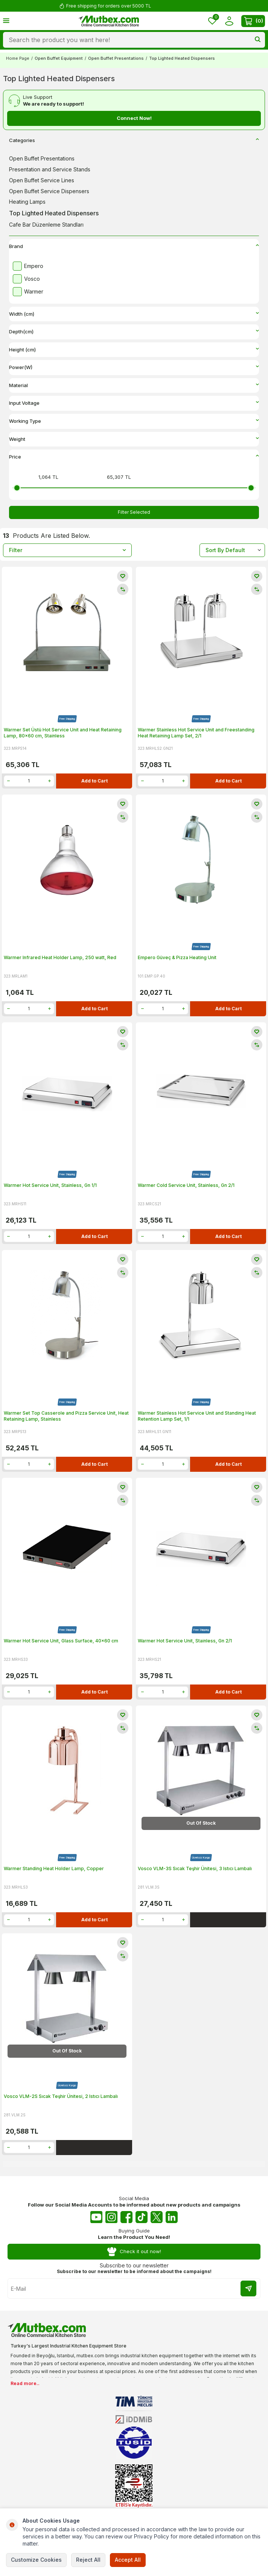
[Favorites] (212, 21)
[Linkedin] (172, 2217)
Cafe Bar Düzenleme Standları (46, 224)
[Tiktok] (142, 2217)
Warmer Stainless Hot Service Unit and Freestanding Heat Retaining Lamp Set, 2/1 (196, 733)
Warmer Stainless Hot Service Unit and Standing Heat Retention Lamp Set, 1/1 (197, 1416)
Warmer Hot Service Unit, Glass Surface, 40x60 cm (61, 1641)
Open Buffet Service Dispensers (49, 191)
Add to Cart (94, 781)
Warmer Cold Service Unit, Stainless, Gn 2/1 (186, 1185)
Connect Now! (134, 118)
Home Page (17, 58)
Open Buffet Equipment (59, 58)
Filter (67, 550)
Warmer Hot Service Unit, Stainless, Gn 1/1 (50, 1185)
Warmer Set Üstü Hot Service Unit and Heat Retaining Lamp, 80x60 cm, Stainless (63, 733)
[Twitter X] (157, 2217)
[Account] (229, 21)
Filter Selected (134, 512)
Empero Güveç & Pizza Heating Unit (177, 957)
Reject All (88, 2559)
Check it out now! (134, 2251)
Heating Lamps (27, 201)
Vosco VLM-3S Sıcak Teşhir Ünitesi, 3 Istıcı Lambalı (195, 1868)
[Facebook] (126, 2217)
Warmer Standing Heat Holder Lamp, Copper (54, 1868)
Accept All (128, 2559)
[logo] (108, 21)
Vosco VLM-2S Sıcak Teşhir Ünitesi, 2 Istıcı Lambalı (61, 2096)
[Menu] (6, 20)
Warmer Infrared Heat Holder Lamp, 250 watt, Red (60, 957)
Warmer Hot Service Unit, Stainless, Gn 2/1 (185, 1641)
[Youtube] (96, 2217)
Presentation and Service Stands (49, 169)
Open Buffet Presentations (116, 58)
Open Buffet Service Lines (41, 180)
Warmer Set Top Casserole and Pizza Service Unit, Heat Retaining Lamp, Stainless (66, 1416)
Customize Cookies (36, 2559)
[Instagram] (111, 2217)
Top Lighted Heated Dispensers (54, 213)
